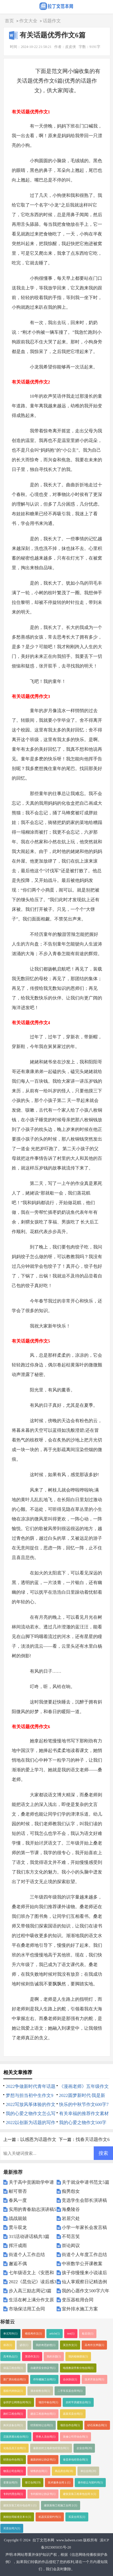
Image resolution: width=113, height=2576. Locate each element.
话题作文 (52, 20)
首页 (9, 20)
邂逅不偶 (18, 2263)
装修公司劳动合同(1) (75, 2436)
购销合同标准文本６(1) (17, 2516)
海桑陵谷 (71, 2209)
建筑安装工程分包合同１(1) (19, 2505)
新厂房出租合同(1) (14, 2379)
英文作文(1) (70, 2345)
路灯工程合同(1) (13, 2413)
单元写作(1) (10, 2333)
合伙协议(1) (70, 2379)
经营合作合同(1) (13, 2459)
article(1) (54, 2333)
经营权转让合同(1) (41, 2425)
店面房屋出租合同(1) (15, 2436)
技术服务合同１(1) (59, 2482)
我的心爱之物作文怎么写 (30, 2113)
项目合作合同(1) (70, 2425)
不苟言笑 (71, 2236)
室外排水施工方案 (80, 2308)
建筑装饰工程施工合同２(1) (60, 2505)
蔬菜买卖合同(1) (73, 2413)
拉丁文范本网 (43, 2540)
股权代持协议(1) (13, 2390)
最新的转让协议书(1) (42, 2459)
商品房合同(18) (64, 2471)
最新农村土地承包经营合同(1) (51, 2448)
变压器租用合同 (77, 2299)
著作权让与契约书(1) (90, 2482)
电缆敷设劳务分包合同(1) (78, 2367)
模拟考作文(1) (33, 2333)
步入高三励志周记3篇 (30, 2290)
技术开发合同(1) (94, 2379)
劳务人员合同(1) (45, 2436)
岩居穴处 (71, 2218)
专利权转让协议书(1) (42, 2494)
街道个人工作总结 (27, 2254)
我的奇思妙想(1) (45, 2345)
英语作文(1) (32, 2356)
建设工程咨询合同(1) (42, 2413)
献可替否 (18, 2191)
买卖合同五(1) (76, 2516)
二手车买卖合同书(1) (70, 2390)
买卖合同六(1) (11, 2528)
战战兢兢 (18, 2218)
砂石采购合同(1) (97, 2425)
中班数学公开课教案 (82, 2263)
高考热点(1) (10, 2356)
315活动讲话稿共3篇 (29, 2236)
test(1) (70, 2333)
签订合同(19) (33, 2482)
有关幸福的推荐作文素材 (84, 2113)
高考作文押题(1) (94, 2345)
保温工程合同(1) (13, 2367)
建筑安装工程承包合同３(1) (79, 2494)
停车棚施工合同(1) (44, 2379)
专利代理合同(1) (13, 2494)
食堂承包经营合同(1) (75, 2459)
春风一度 (18, 2200)
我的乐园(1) (54, 2356)
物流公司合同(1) (13, 2471)
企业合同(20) (84, 2448)
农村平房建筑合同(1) (78, 2402)
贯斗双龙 (18, 2227)
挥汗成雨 (18, 2245)
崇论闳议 (71, 2245)
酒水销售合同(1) (40, 2390)
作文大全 (28, 20)
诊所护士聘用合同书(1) (17, 2402)
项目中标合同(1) (48, 2402)
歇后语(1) (87, 2333)
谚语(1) (24, 2345)
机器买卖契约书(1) (50, 2516)
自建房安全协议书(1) (42, 2367)
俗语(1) (7, 2345)
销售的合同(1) (38, 2471)
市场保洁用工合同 (27, 2308)
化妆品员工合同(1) (14, 2448)
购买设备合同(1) (13, 2425)
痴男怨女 (71, 2191)
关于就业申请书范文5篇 (85, 2182)
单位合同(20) (88, 2471)
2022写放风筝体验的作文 (30, 2104)
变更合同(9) (10, 2482)
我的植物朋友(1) (78, 2356)
